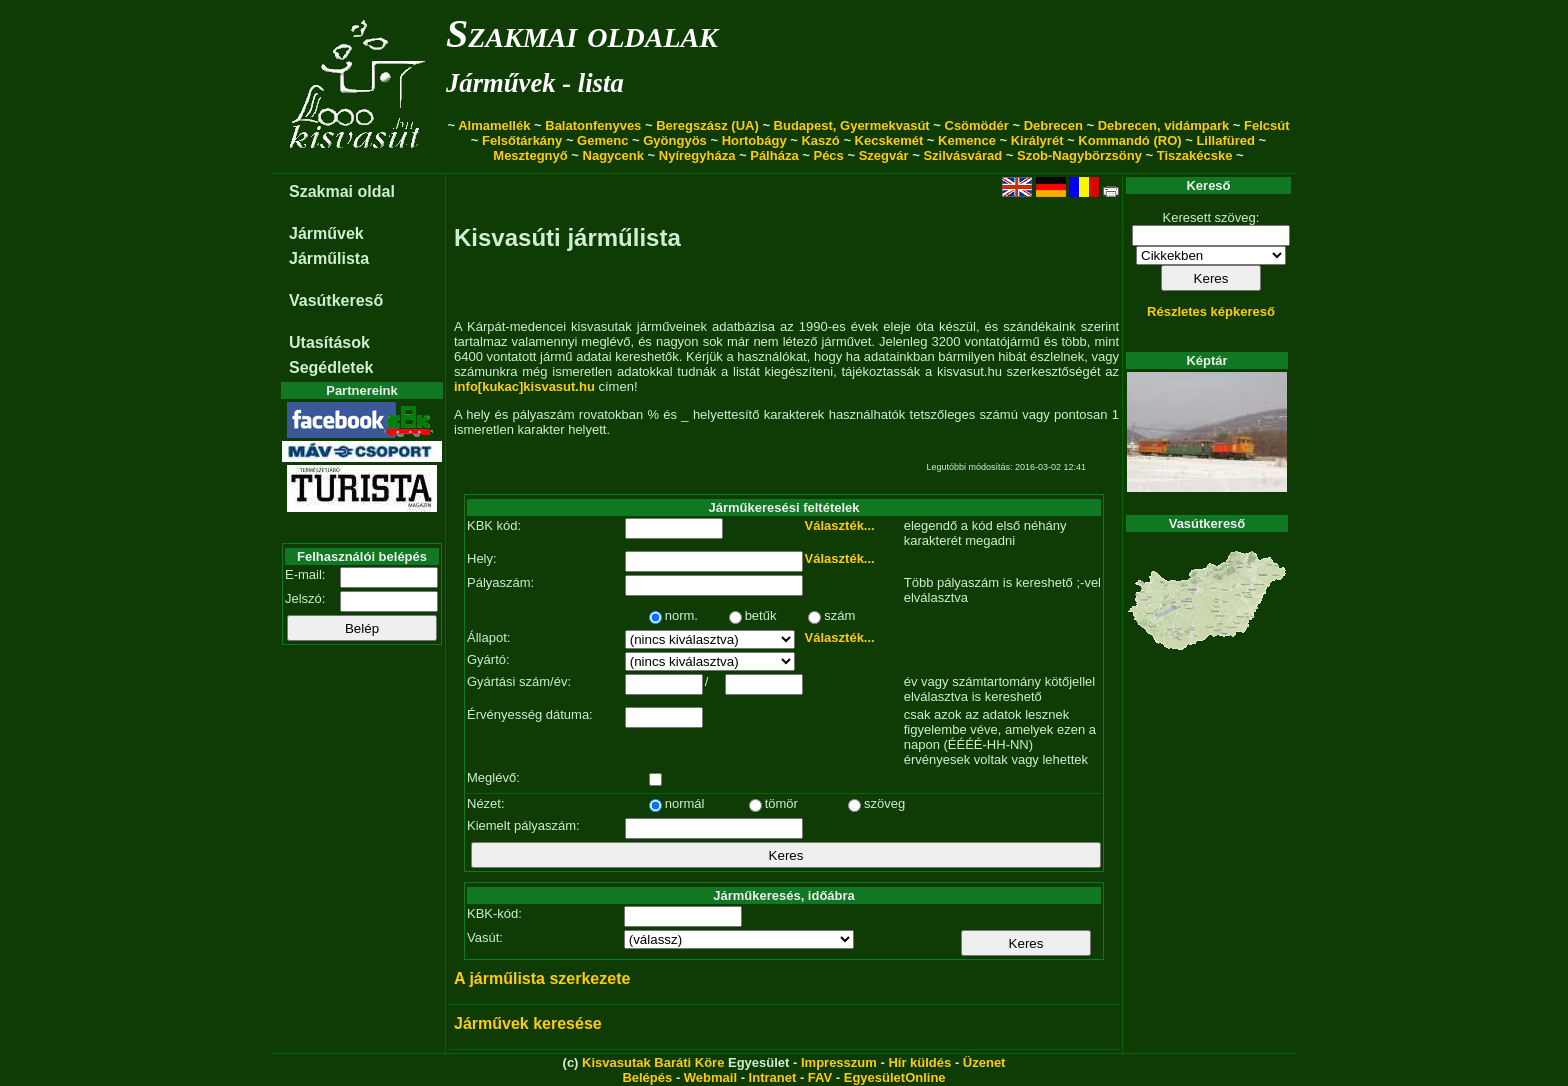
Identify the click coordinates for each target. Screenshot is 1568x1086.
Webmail (710, 1077)
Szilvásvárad (962, 155)
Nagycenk (613, 155)
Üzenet (984, 1062)
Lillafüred (1225, 140)
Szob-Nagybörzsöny (1079, 155)
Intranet (773, 1077)
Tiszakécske (1195, 155)
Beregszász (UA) (707, 125)
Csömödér (977, 125)
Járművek (326, 233)
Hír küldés (919, 1062)
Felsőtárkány (522, 140)
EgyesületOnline (895, 1077)
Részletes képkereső (1211, 311)
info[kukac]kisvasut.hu (524, 386)
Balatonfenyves (593, 125)
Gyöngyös (675, 140)
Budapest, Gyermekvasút (852, 125)
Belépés (647, 1077)
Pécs (828, 155)
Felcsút (1267, 125)
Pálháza (774, 155)
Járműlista (329, 258)
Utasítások (329, 342)
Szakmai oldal (342, 191)
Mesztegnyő (530, 155)
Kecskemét (889, 140)
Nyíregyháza (697, 155)
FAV (820, 1077)
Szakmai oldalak (582, 33)
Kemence (967, 140)
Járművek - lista (535, 83)
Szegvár (884, 155)
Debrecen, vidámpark (1164, 125)
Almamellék (494, 125)
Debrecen (1053, 125)
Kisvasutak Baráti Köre (653, 1062)
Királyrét (1037, 140)
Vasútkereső (336, 300)
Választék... (840, 525)
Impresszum (839, 1062)
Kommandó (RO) (1129, 140)
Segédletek (331, 367)
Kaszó (820, 140)
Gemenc (602, 140)
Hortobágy (754, 140)
